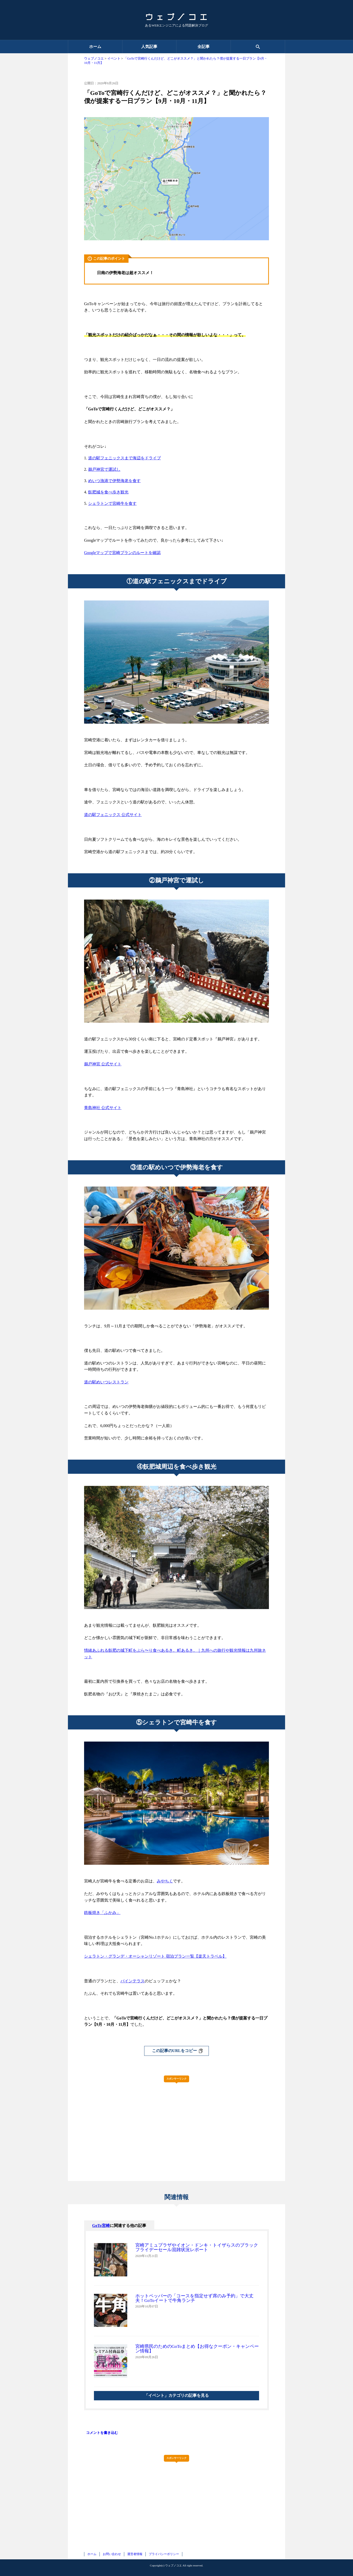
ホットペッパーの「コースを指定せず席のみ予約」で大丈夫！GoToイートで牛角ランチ (194, 2298)
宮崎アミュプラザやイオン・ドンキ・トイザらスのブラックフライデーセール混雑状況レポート (196, 2247)
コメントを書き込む (102, 2433)
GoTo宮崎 (101, 2225)
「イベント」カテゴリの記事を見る (176, 2395)
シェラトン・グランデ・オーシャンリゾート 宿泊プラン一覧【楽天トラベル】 (155, 1956)
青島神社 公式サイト (102, 1108)
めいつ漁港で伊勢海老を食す (114, 481)
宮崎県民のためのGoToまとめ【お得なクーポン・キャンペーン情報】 (197, 2348)
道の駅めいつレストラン (106, 1382)
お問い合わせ (112, 2554)
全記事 (203, 46)
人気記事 (149, 46)
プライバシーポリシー (164, 2554)
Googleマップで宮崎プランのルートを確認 (122, 552)
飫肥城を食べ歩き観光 (108, 492)
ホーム (95, 46)
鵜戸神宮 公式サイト (102, 1064)
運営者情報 (134, 2554)
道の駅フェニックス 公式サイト (113, 814)
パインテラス (132, 1981)
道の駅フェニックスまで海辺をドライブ (124, 458)
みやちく (165, 1881)
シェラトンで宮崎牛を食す (112, 503)
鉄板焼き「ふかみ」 (102, 1912)
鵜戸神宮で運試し (104, 469)
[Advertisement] (176, 2121)
